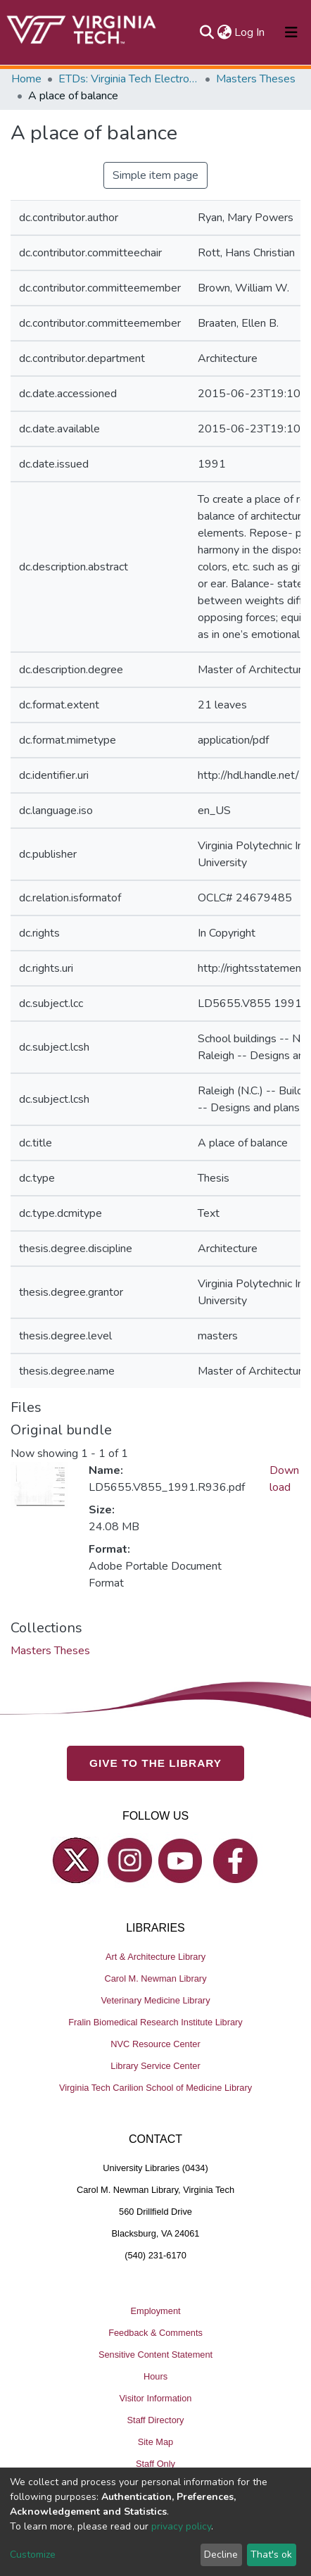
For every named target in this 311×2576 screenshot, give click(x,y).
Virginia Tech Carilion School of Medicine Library (155, 2087)
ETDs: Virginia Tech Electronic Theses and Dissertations (128, 79)
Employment (155, 2311)
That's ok (271, 2554)
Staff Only (155, 2463)
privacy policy (181, 2526)
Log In (250, 32)
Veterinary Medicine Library (155, 2000)
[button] (224, 32)
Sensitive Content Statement (155, 2354)
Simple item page (155, 175)
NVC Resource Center (155, 2044)
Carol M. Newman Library (155, 1978)
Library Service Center (155, 2066)
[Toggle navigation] (291, 32)
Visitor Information (156, 2398)
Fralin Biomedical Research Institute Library (155, 2022)
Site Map (156, 2442)
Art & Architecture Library (155, 1956)
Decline (221, 2554)
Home (26, 79)
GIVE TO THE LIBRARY (155, 1763)
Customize (33, 2554)
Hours (155, 2376)
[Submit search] (206, 32)
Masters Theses (256, 79)
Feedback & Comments (155, 2332)
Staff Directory (155, 2420)
